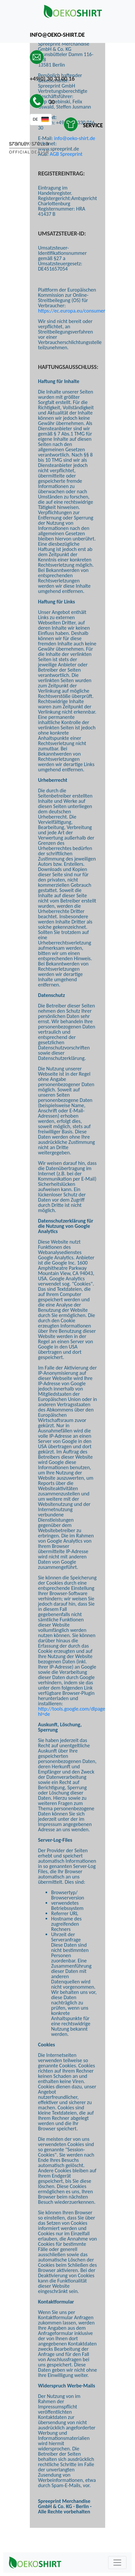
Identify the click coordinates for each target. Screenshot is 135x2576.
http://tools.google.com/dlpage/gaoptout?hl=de (83, 1711)
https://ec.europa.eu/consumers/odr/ (78, 311)
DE (35, 119)
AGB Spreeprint (66, 154)
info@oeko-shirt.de (74, 138)
